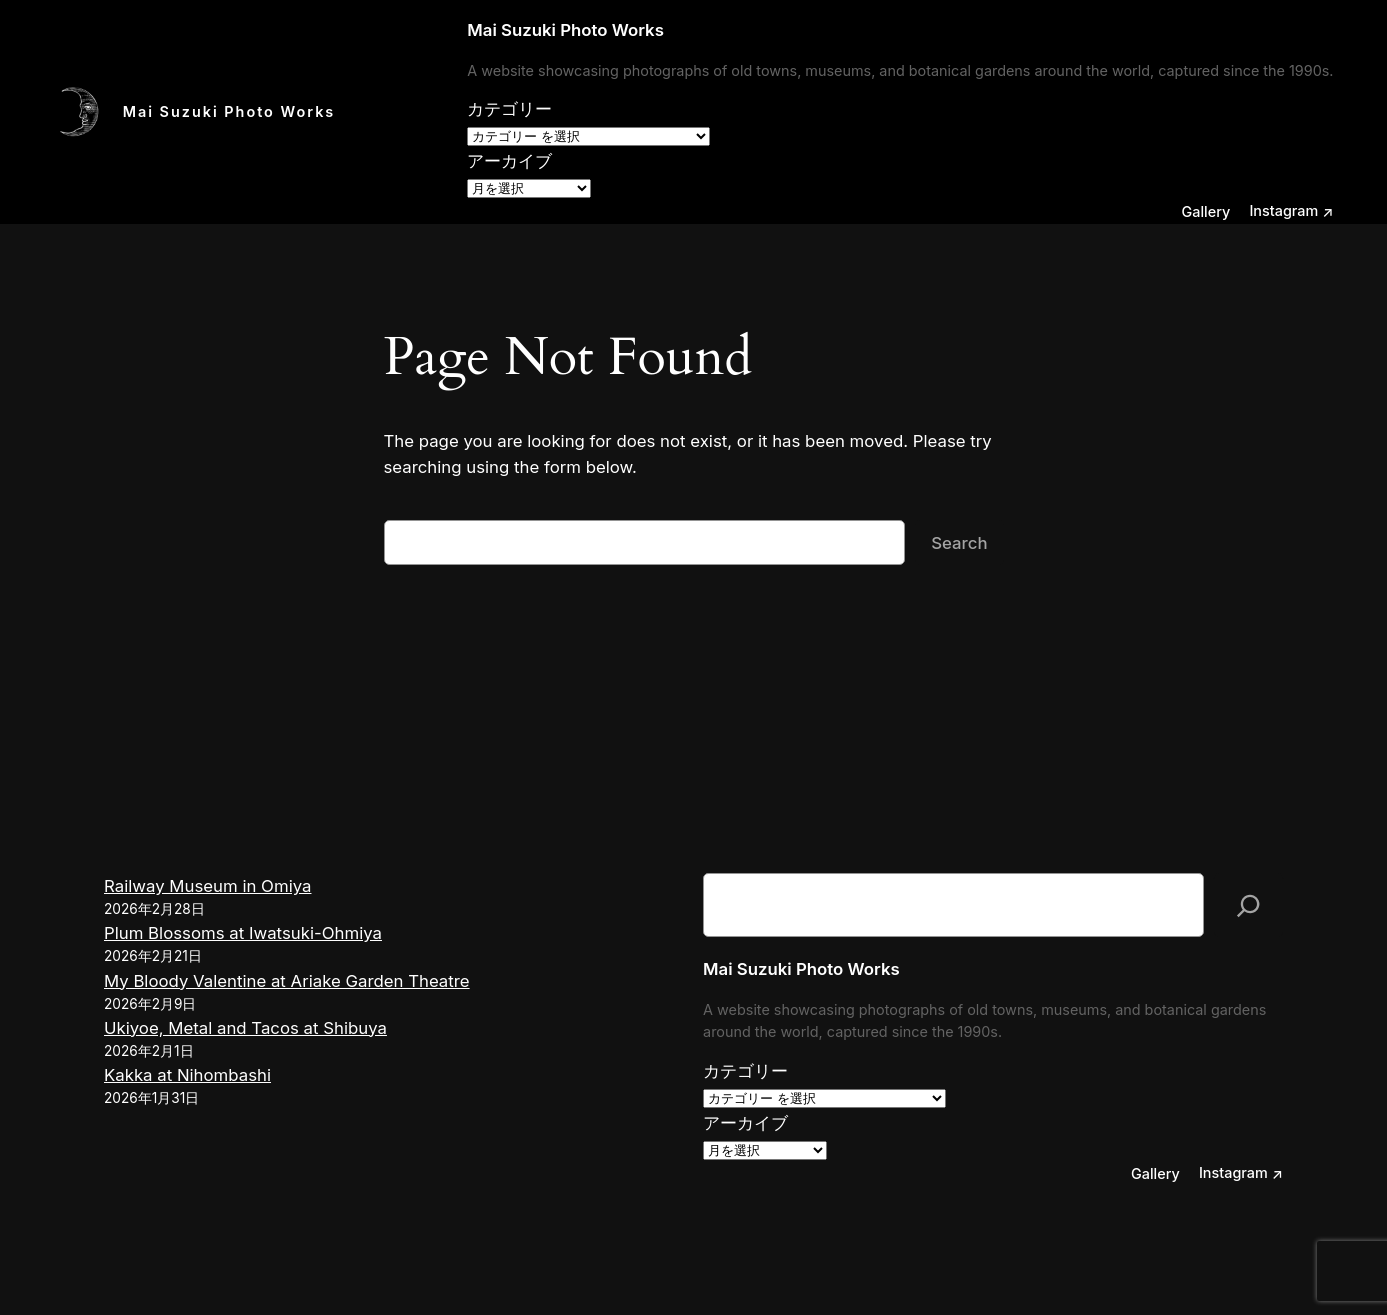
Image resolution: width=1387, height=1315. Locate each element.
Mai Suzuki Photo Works (229, 111)
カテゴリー (509, 109)
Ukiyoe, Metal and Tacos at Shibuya (245, 1028)
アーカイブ (509, 161)
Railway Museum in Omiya (207, 886)
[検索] (1248, 905)
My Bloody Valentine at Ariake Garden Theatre (287, 981)
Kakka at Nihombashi (187, 1075)
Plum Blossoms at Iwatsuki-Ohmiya (243, 933)
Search (959, 543)
